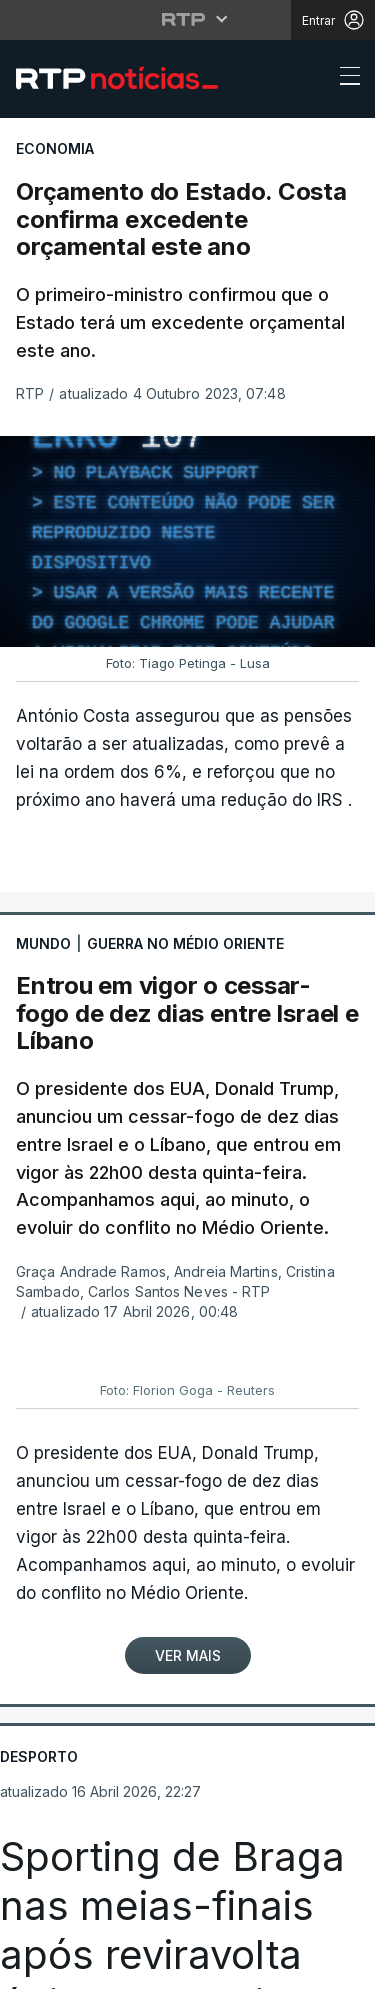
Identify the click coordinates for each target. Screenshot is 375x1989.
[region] (187, 541)
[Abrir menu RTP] (187, 19)
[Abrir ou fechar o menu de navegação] (344, 79)
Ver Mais (188, 1655)
